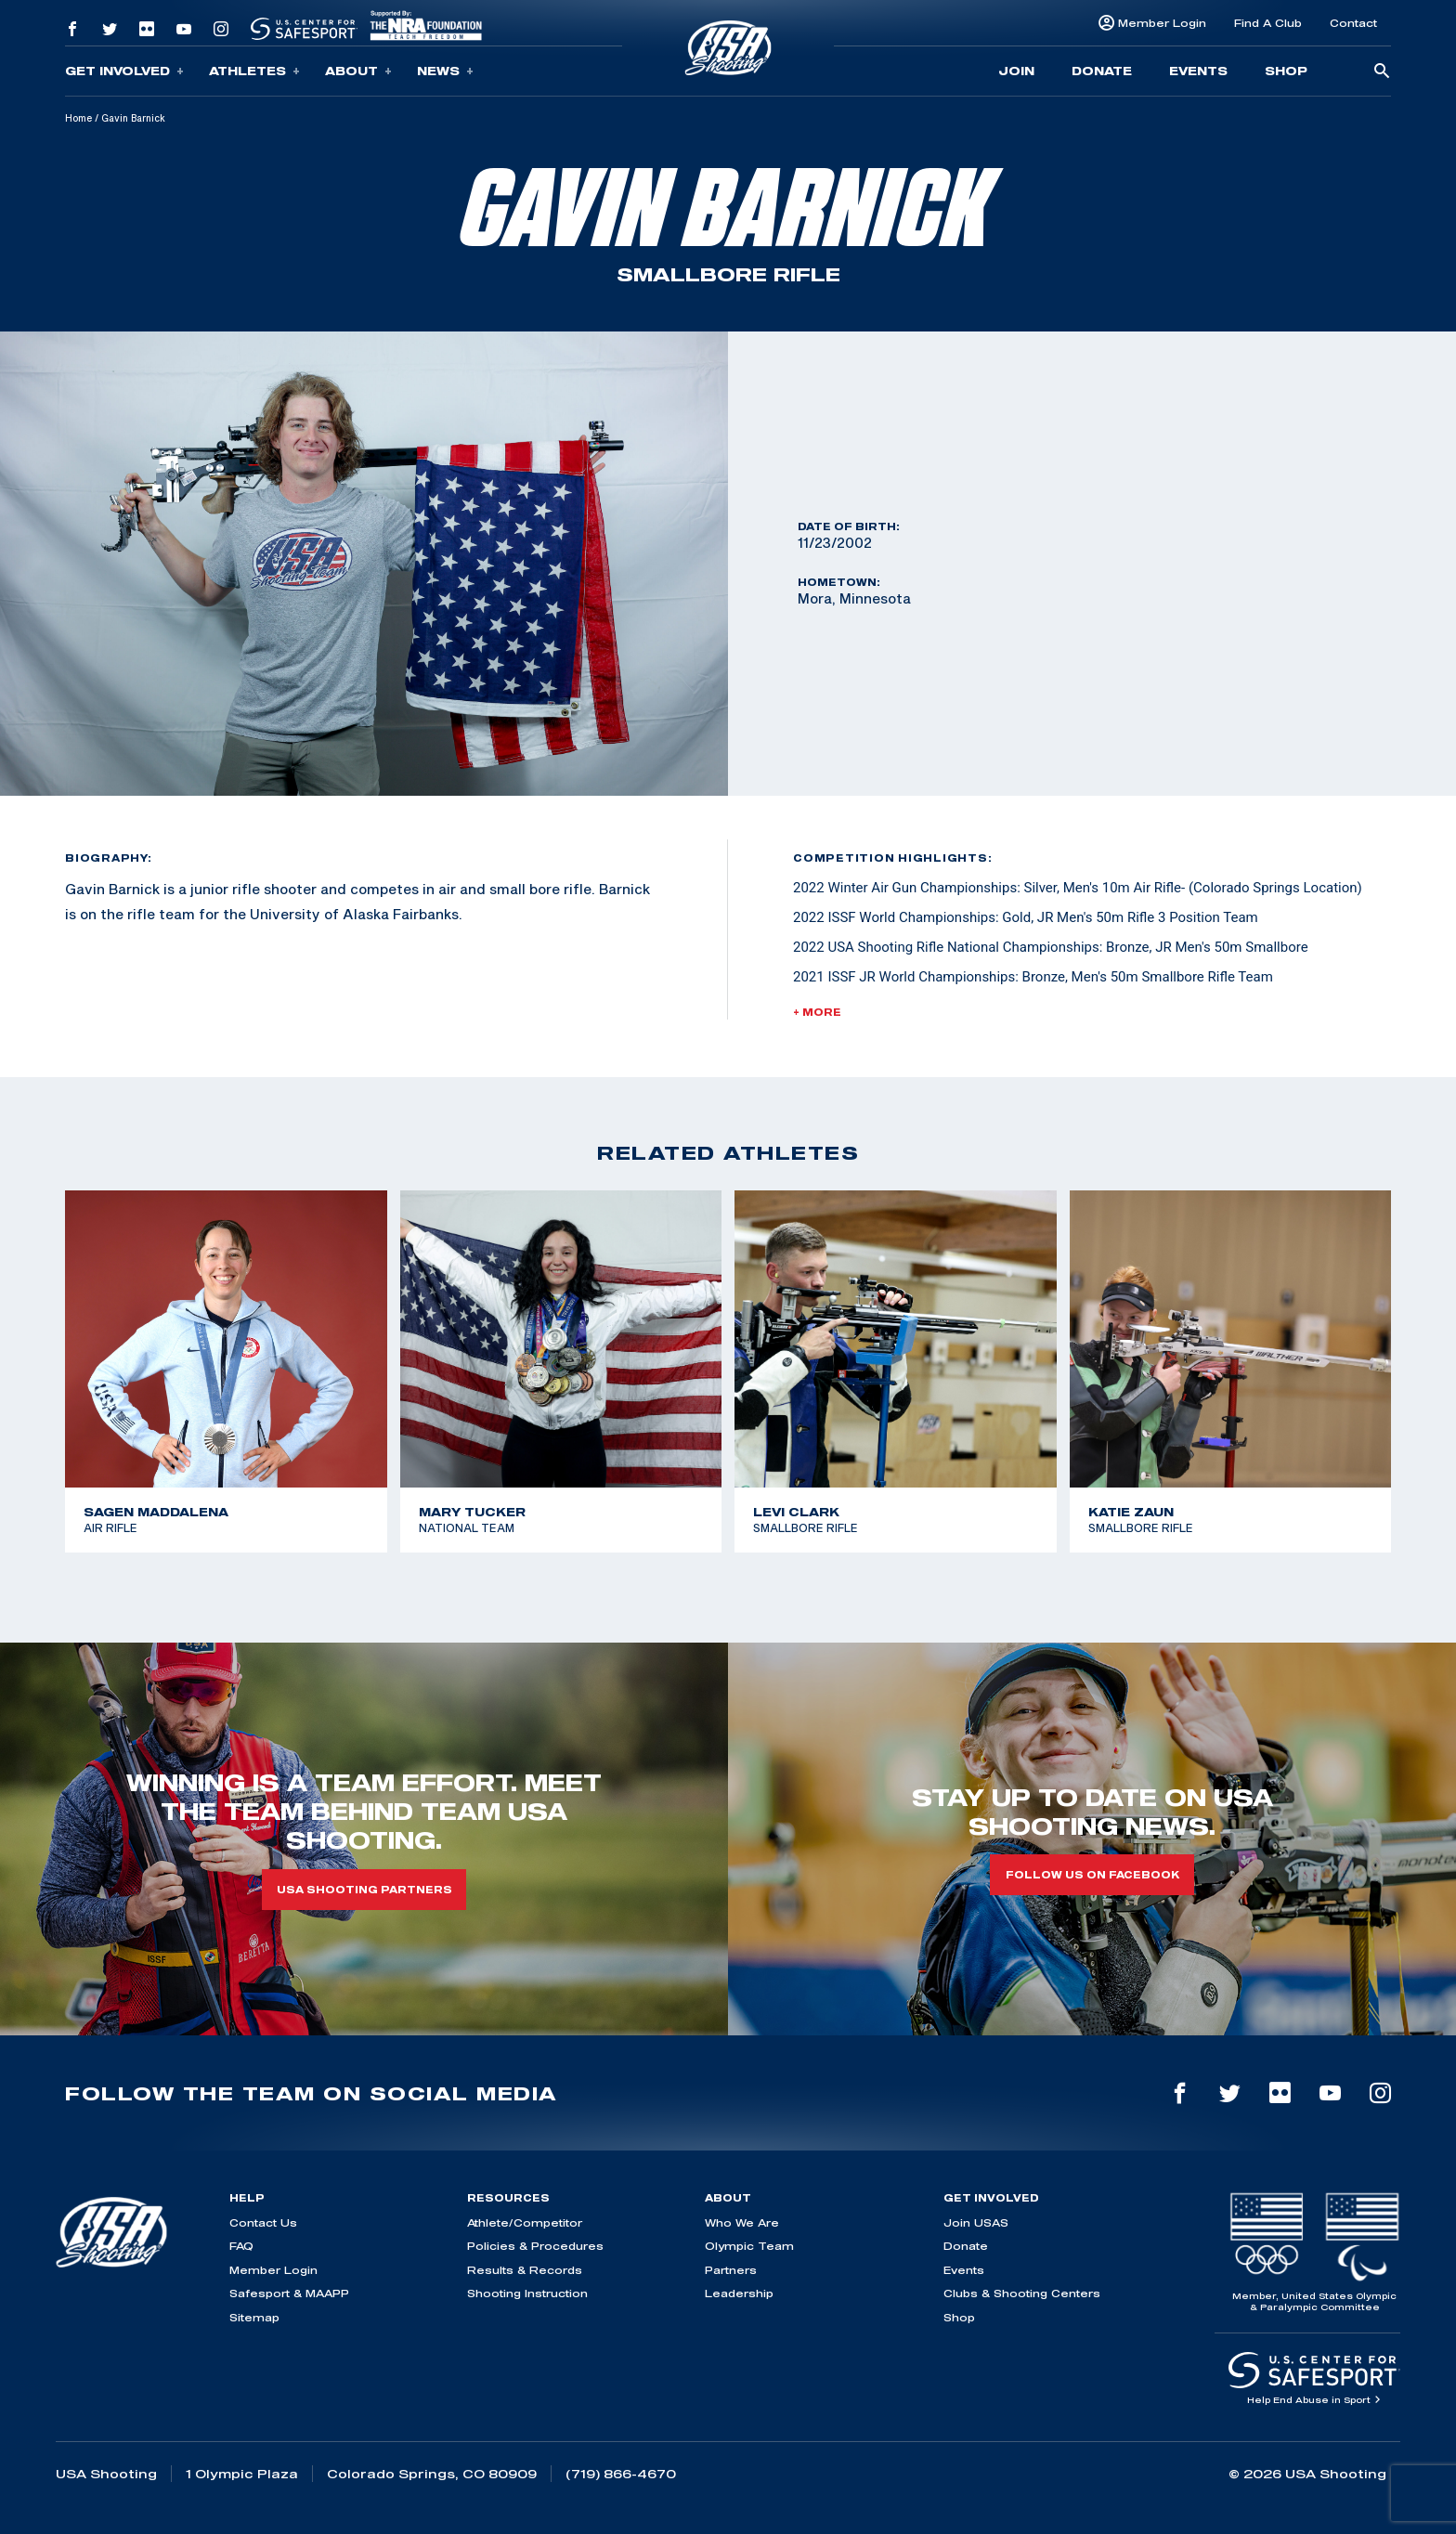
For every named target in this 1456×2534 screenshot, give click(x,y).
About (358, 71)
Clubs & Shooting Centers (1021, 2293)
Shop (1286, 70)
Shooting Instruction (527, 2293)
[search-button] (1381, 72)
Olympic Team (749, 2246)
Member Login (1162, 23)
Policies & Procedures (535, 2246)
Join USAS (975, 2222)
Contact (1353, 23)
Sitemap (254, 2317)
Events (1198, 70)
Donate (1102, 70)
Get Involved (124, 71)
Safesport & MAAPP (289, 2293)
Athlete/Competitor (524, 2222)
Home (78, 117)
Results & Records (524, 2270)
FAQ (241, 2246)
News (445, 71)
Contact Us (263, 2222)
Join (1016, 70)
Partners (731, 2270)
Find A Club (1268, 23)
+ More (817, 1012)
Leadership (739, 2293)
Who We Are (742, 2222)
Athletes (254, 71)
